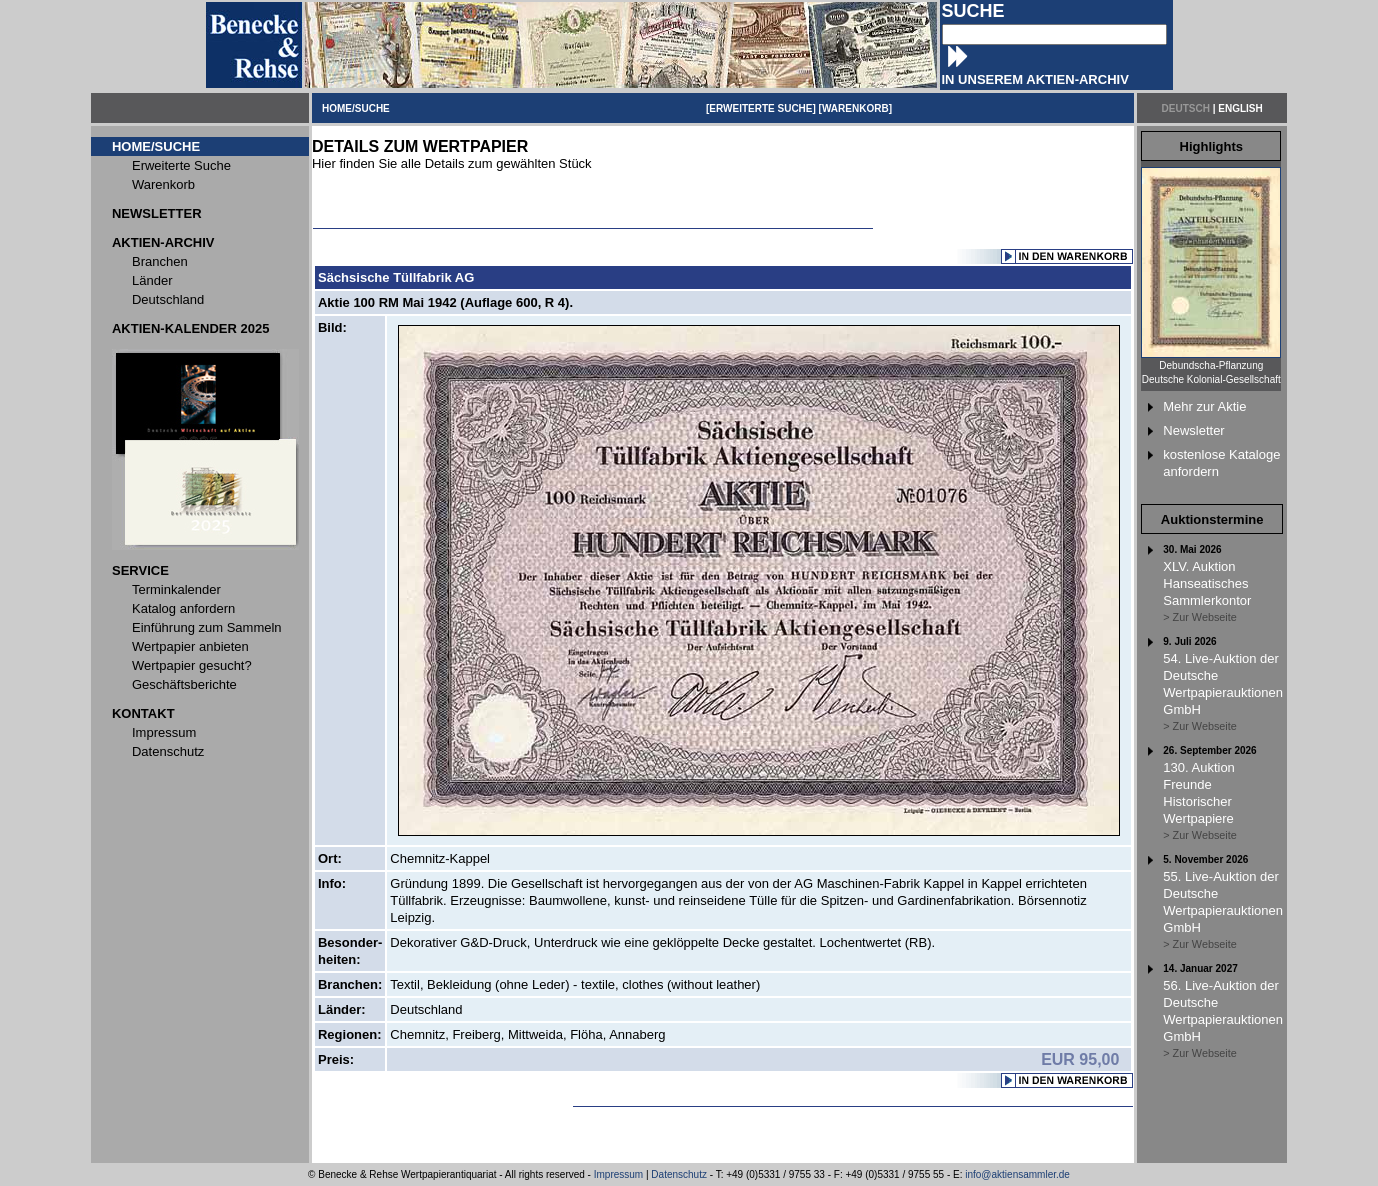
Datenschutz (679, 1174)
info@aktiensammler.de (1017, 1174)
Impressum (618, 1174)
